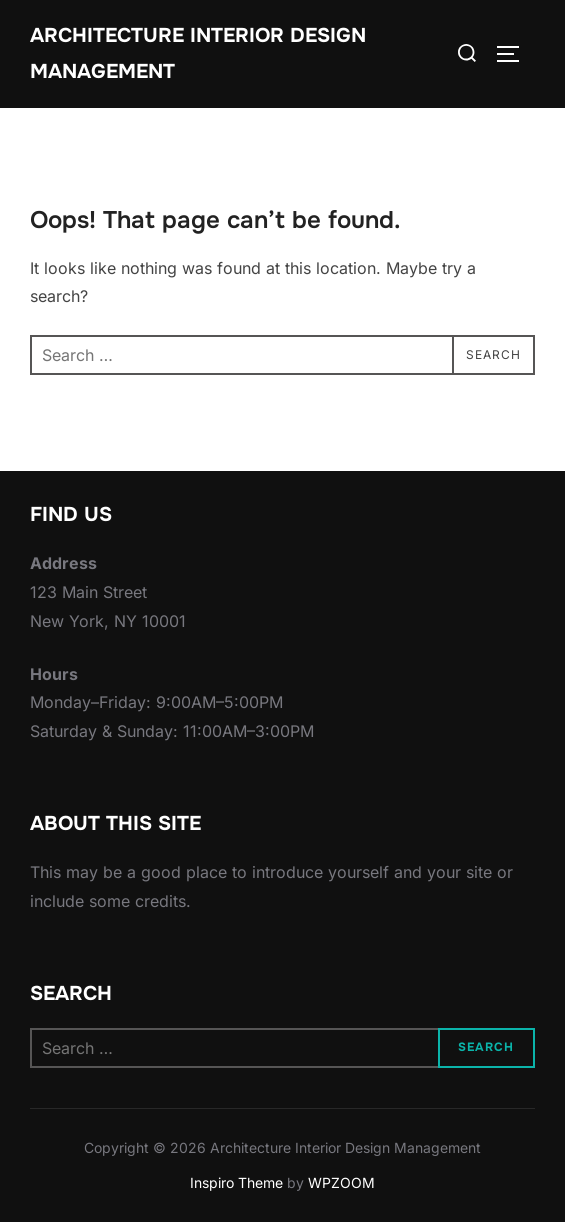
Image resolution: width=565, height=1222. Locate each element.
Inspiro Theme (236, 1182)
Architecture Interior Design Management (198, 53)
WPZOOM (341, 1182)
